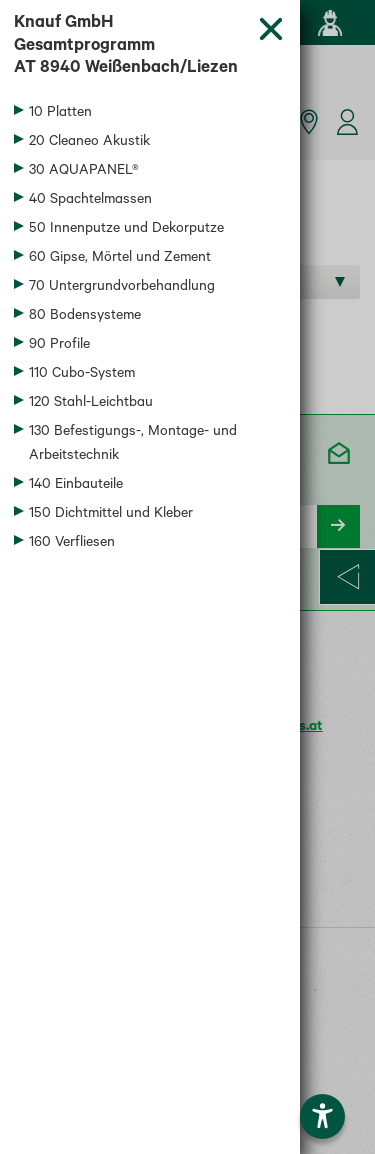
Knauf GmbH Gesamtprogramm (128, 48)
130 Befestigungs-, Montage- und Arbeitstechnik (133, 445)
